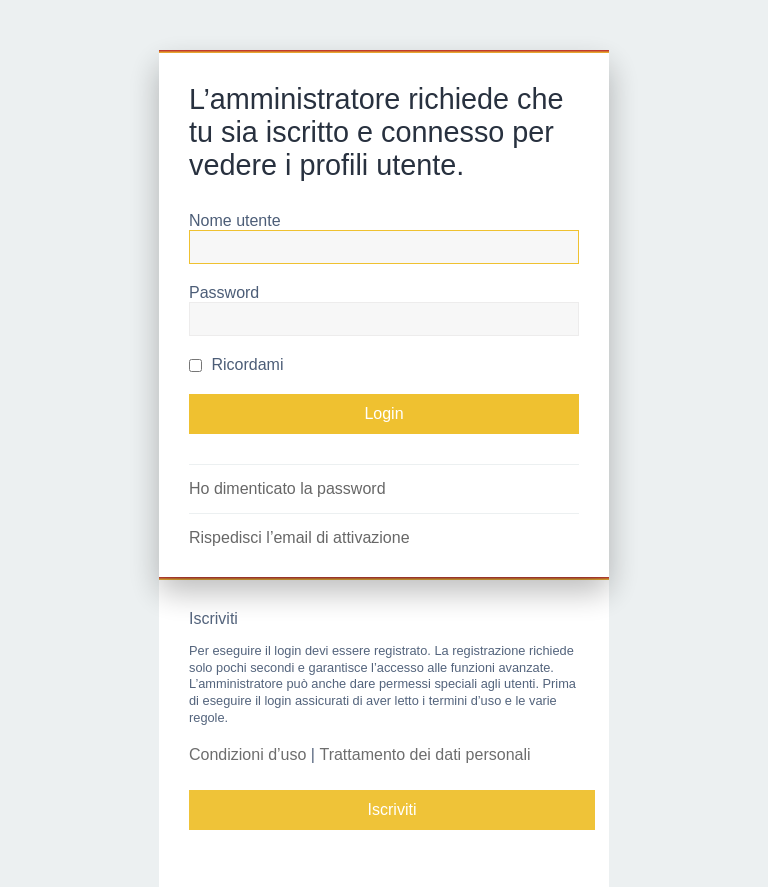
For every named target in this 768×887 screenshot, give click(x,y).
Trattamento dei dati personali (424, 754)
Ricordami (236, 364)
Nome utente (235, 220)
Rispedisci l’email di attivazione (299, 537)
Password (224, 292)
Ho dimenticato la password (287, 488)
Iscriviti (392, 809)
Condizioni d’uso (247, 754)
